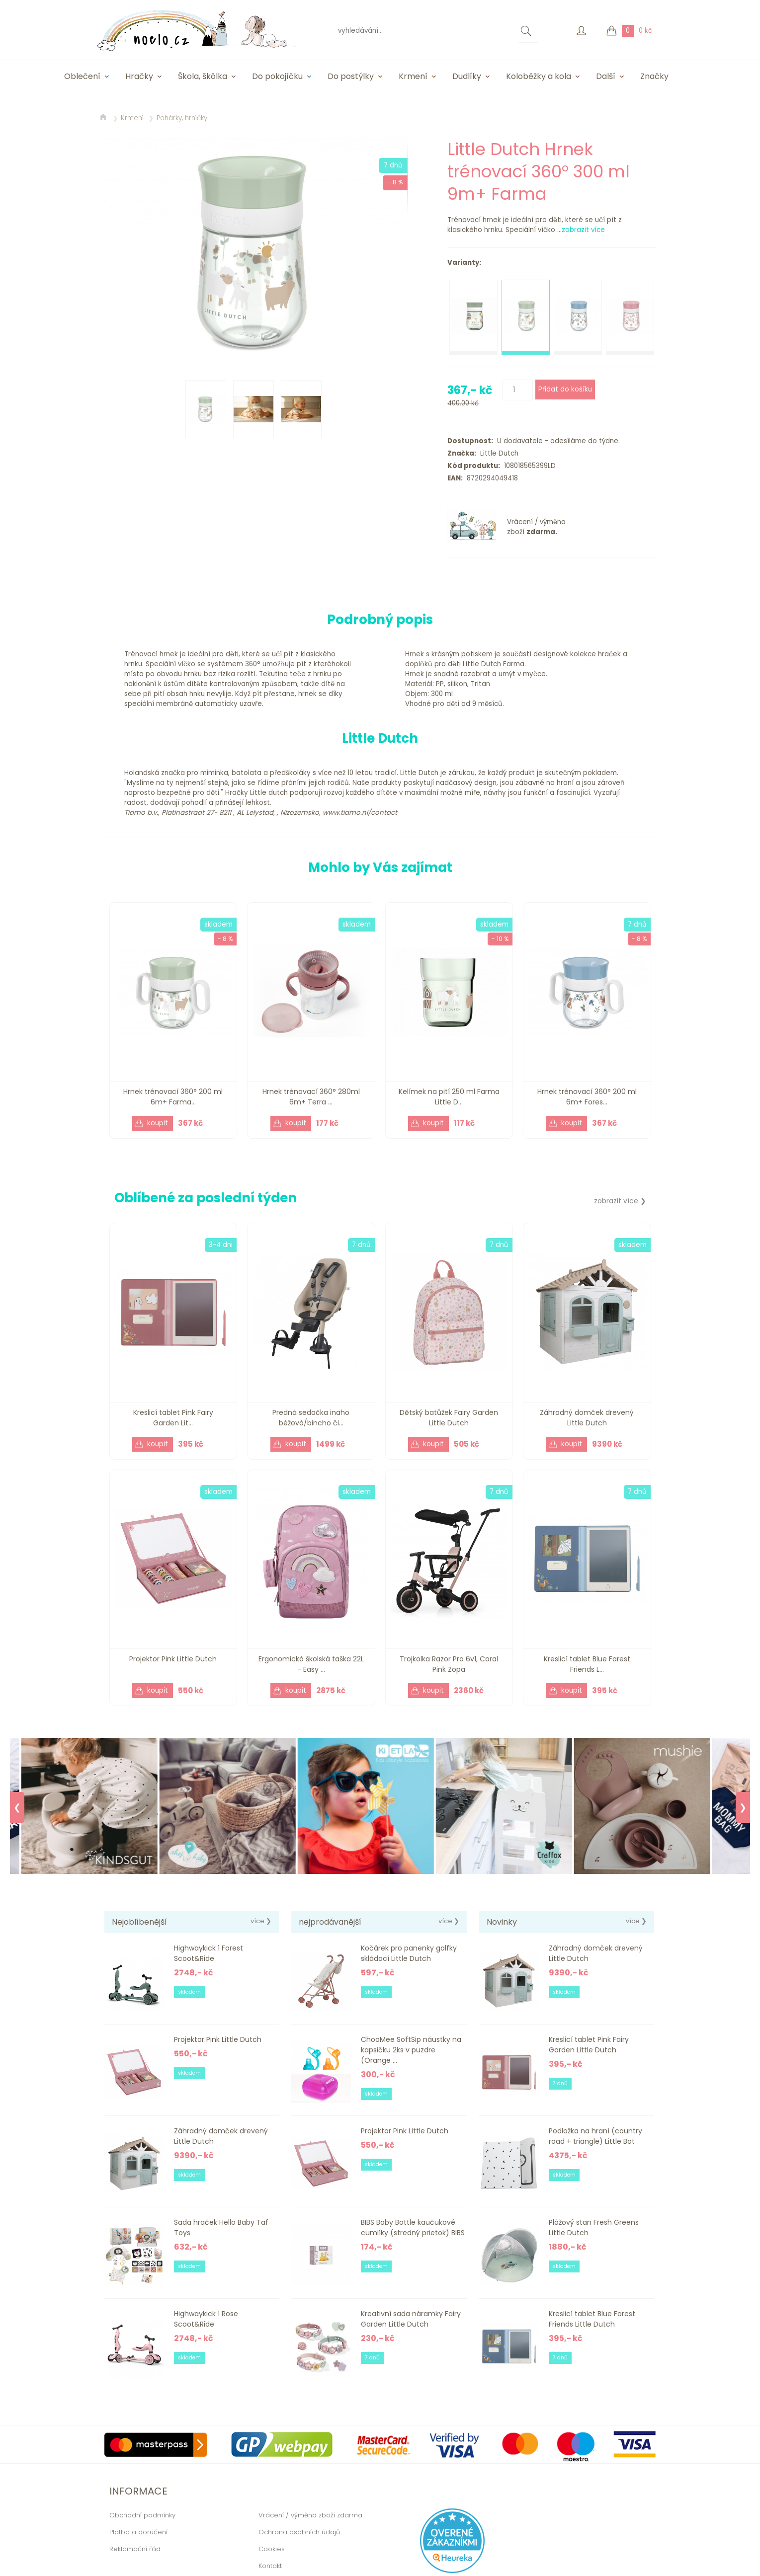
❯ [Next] (743, 1807)
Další (605, 76)
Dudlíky (466, 76)
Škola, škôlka (202, 76)
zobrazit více (583, 229)
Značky (654, 76)
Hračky (139, 76)
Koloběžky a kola (538, 76)
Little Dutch (497, 453)
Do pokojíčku (277, 76)
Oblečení (82, 76)
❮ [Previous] (17, 1807)
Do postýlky (351, 76)
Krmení (413, 76)
